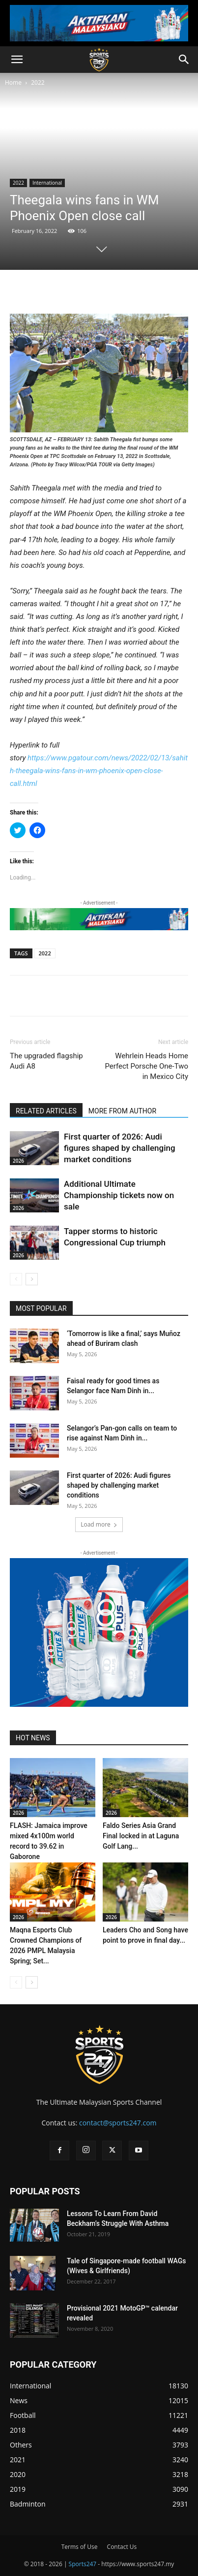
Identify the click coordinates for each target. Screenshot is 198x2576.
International (47, 182)
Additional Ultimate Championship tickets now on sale (119, 1195)
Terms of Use (79, 2547)
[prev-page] (16, 1279)
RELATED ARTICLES (46, 1111)
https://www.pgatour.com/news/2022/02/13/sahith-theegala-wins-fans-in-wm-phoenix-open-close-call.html (99, 770)
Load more (99, 1524)
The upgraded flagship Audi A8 (46, 1061)
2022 (37, 82)
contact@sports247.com (118, 2122)
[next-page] (32, 1279)
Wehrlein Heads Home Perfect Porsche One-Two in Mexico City (146, 1066)
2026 (18, 1160)
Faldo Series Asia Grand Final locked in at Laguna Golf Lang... (141, 1836)
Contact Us (122, 2547)
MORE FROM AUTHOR (122, 1111)
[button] (16, 59)
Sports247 (83, 2564)
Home (13, 82)
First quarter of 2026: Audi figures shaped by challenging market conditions (119, 1148)
